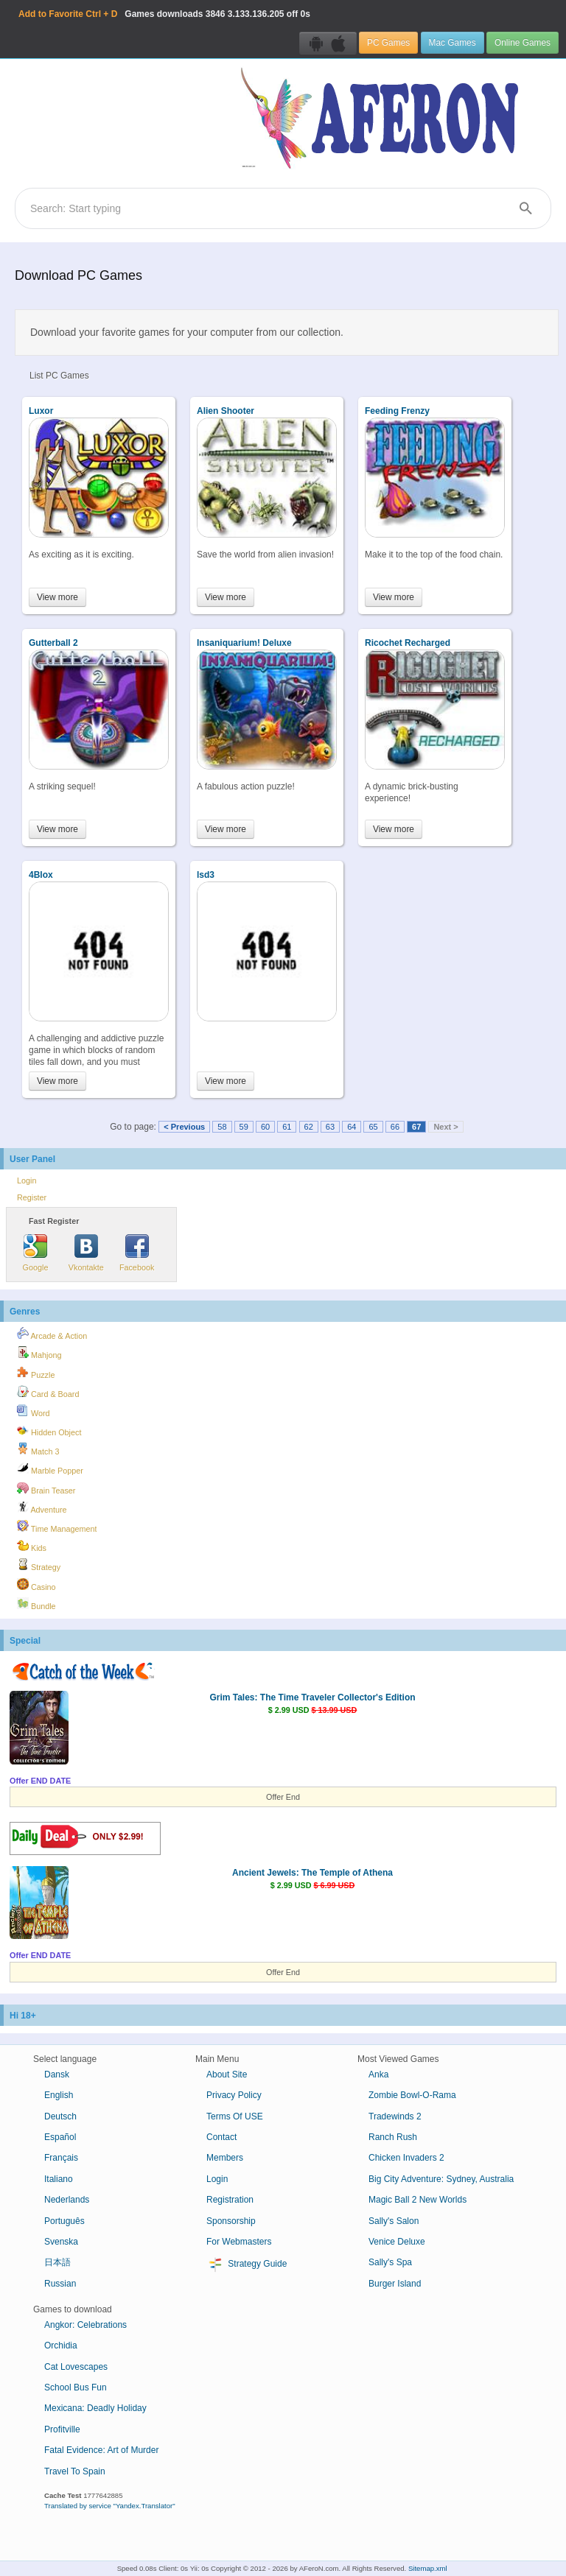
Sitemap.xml (427, 2568)
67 (416, 1126)
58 (221, 1126)
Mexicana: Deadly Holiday (95, 2408)
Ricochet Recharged (407, 643)
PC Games (388, 43)
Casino (36, 1584)
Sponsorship (231, 2221)
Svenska (61, 2242)
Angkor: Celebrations (85, 2325)
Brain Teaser (46, 1488)
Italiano (58, 2179)
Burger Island (394, 2283)
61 (286, 1126)
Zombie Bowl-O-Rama (412, 2095)
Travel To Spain (74, 2471)
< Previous (184, 1126)
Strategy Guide (246, 2264)
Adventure (42, 1507)
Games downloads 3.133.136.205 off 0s (164, 14)
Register (31, 1197)
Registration (230, 2200)
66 (395, 1126)
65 (372, 1126)
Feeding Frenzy (397, 411)
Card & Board (48, 1391)
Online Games (523, 43)
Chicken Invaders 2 (406, 2158)
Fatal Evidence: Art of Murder (101, 2450)
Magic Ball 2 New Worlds (417, 2200)
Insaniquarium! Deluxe (244, 643)
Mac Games (452, 43)
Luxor (41, 411)
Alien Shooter (225, 411)
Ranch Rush (392, 2137)
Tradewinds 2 (395, 2116)
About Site (226, 2074)
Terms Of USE (234, 2116)
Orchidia (60, 2345)
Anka (378, 2074)
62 (308, 1126)
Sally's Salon (393, 2221)
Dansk (56, 2074)
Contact (221, 2137)
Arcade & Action (52, 1333)
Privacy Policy (234, 2095)
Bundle (36, 1604)
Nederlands (66, 2200)
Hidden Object (49, 1430)
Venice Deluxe (396, 2242)
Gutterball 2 (53, 643)
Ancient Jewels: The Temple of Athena (312, 1873)
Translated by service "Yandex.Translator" (109, 2506)
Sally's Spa (390, 2262)
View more (57, 597)
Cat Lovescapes (76, 2367)
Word (33, 1411)
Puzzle (36, 1372)
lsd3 (205, 875)
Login (26, 1180)
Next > (445, 1126)
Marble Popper (50, 1468)
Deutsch (60, 2116)
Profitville (62, 2429)
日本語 (57, 2262)
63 (330, 1126)
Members (224, 2158)
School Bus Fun (75, 2387)
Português (64, 2221)
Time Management (57, 1526)
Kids (31, 1545)
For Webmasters (238, 2242)
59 (244, 1126)
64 (351, 1126)
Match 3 (38, 1449)
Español (60, 2137)
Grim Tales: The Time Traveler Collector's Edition (312, 1697)
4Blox (41, 875)
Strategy (38, 1565)
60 (265, 1126)
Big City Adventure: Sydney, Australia (441, 2179)
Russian (60, 2283)
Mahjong (39, 1352)
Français (61, 2158)
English (58, 2095)
